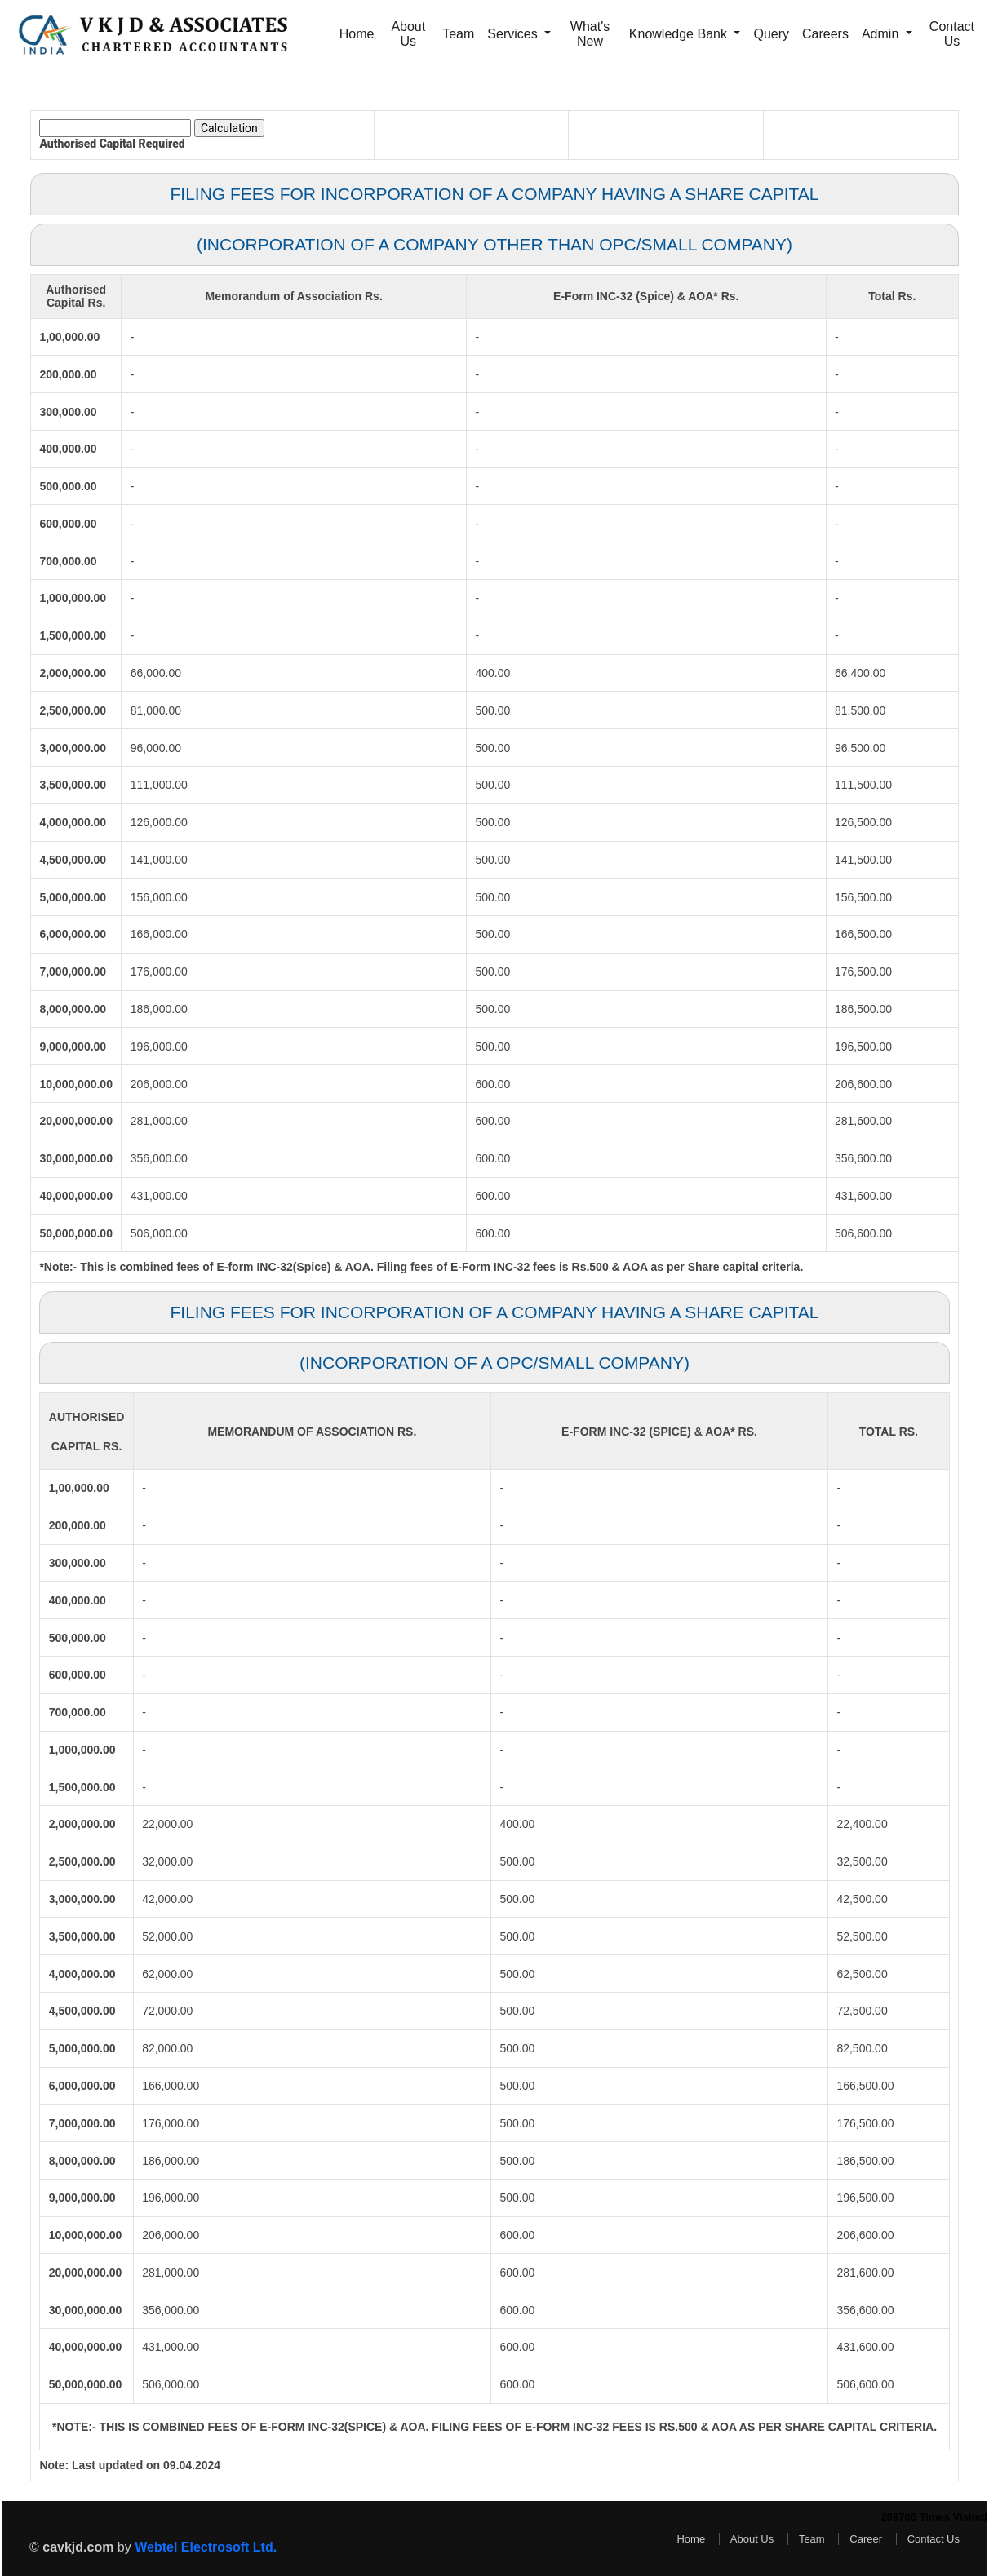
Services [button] (514, 34)
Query (771, 34)
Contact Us (951, 34)
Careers (825, 34)
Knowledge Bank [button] (680, 34)
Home (357, 34)
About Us (408, 34)
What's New (590, 34)
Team (458, 34)
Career (865, 2539)
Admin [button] (882, 34)
